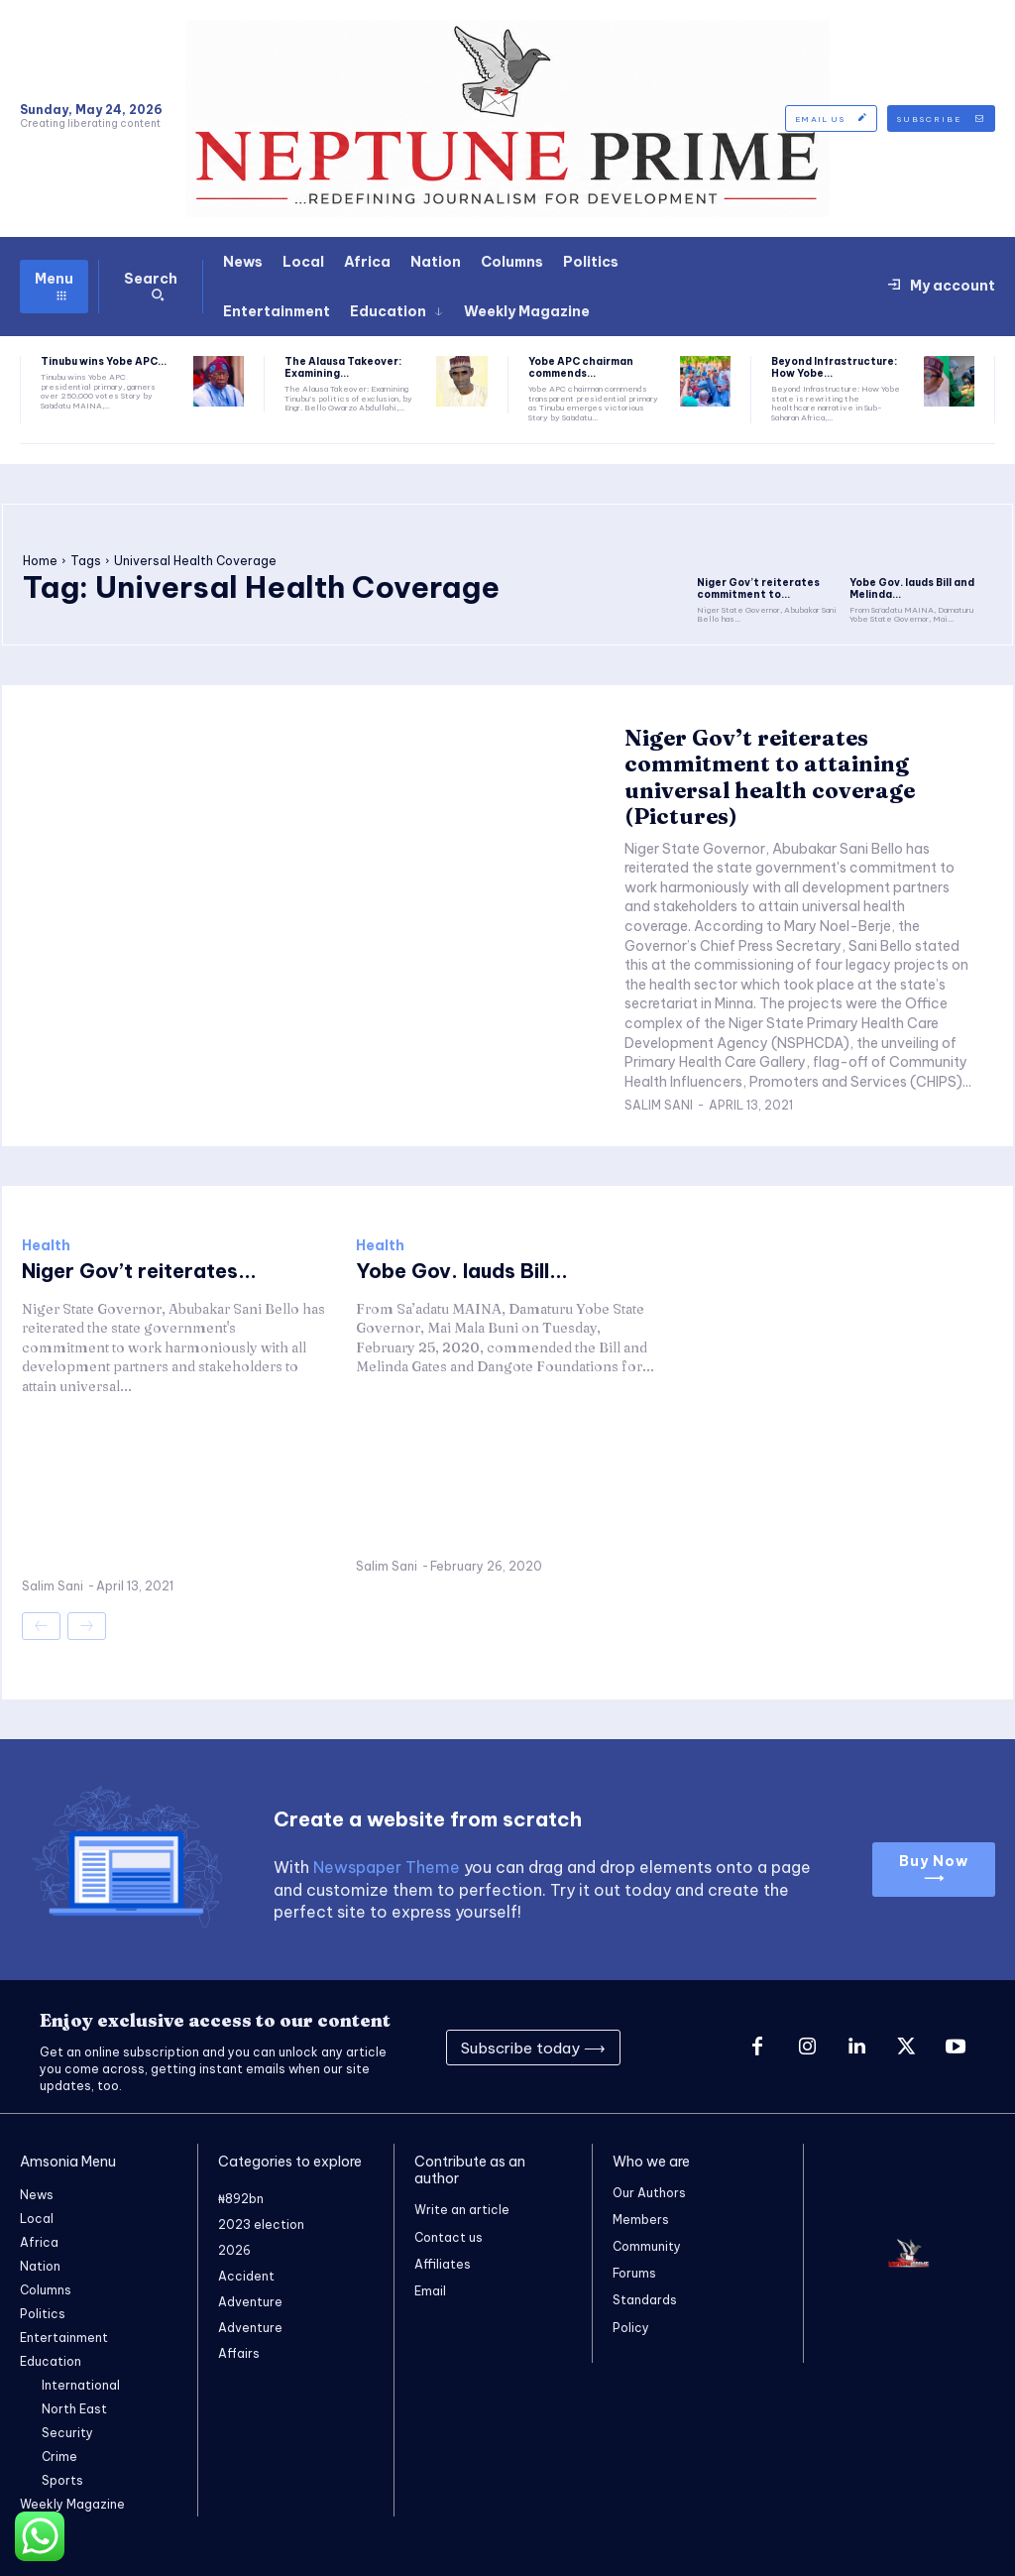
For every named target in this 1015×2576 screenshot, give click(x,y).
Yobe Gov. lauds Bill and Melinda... (911, 588)
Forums (634, 2273)
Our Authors (649, 2192)
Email (430, 2290)
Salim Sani (658, 1105)
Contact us (448, 2236)
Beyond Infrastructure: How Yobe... (834, 367)
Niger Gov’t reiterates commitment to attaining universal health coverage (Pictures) (769, 777)
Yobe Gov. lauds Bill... (462, 1270)
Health (46, 1245)
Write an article (461, 2209)
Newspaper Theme (386, 1867)
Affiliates (442, 2263)
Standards (645, 2300)
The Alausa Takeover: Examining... (342, 367)
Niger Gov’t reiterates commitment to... (758, 588)
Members (641, 2219)
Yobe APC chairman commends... (580, 367)
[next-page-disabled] (86, 1626)
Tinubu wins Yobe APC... (104, 361)
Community (647, 2246)
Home (40, 560)
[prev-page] (41, 1626)
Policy (631, 2327)
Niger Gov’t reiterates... (139, 1270)
